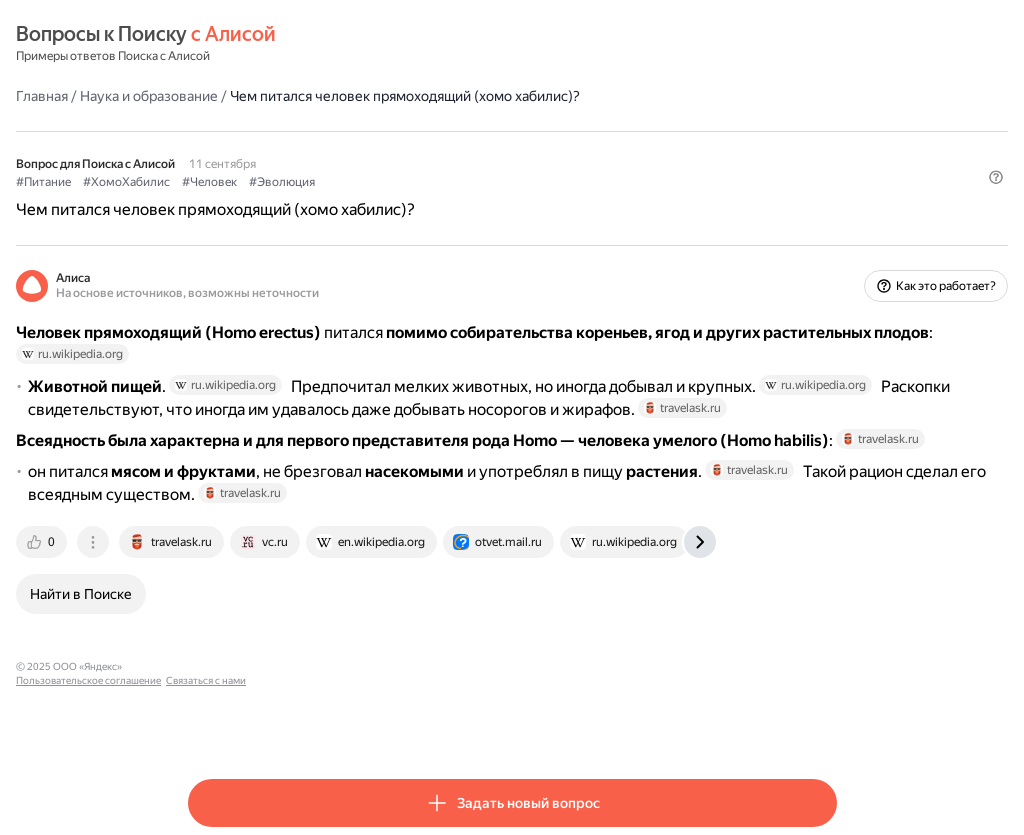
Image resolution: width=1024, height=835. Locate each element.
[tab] (215, 599)
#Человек (381, 181)
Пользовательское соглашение (375, 723)
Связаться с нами (493, 723)
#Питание (215, 181)
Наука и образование (321, 95)
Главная (214, 95)
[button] (825, 215)
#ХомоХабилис (298, 181)
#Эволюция (454, 181)
